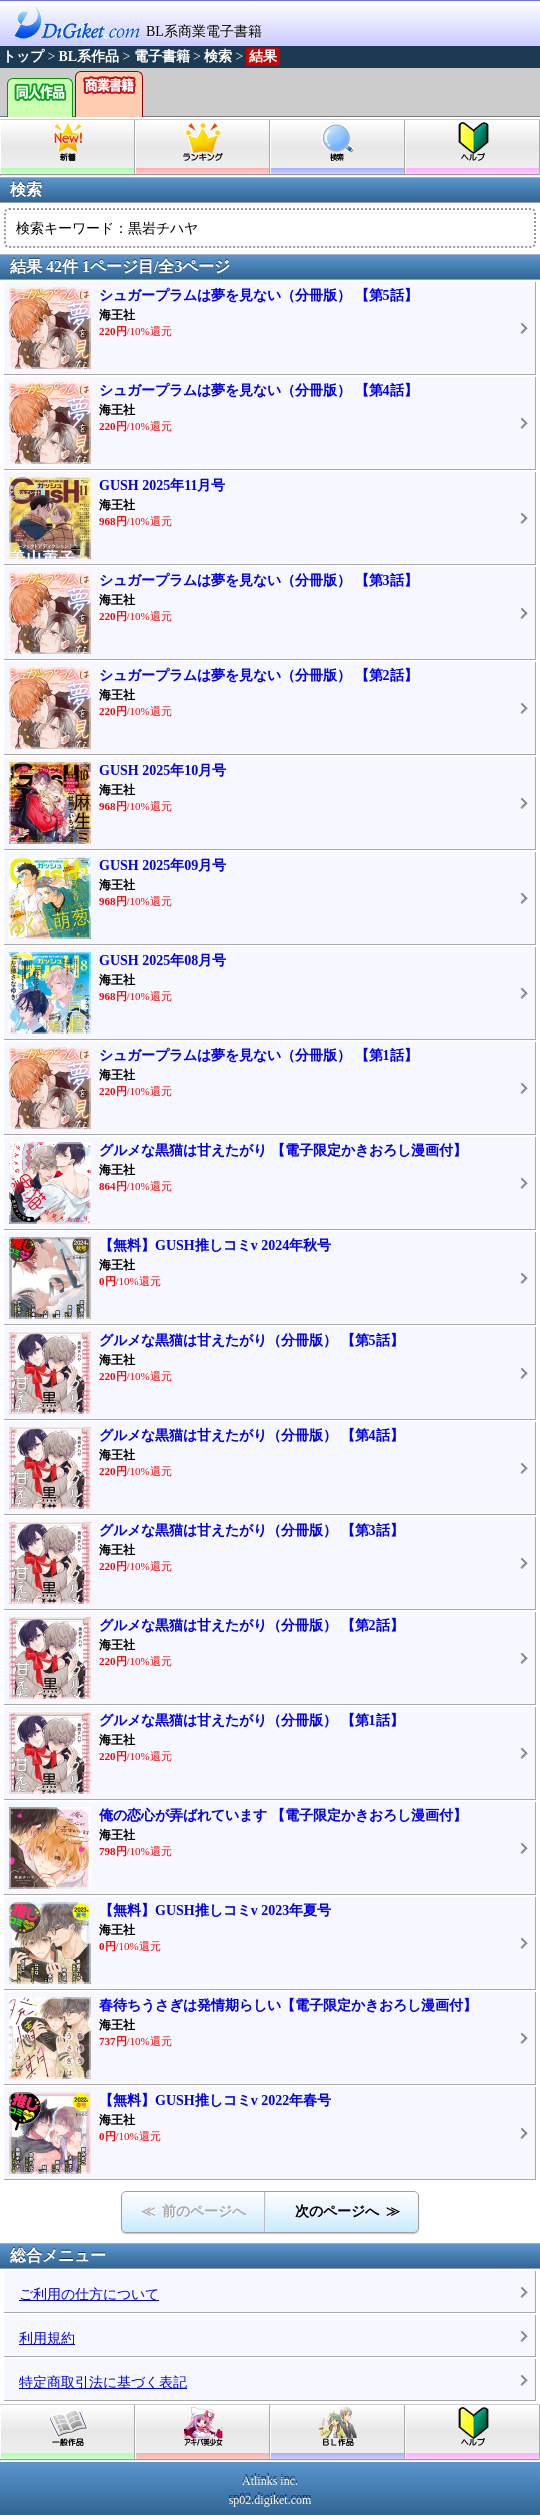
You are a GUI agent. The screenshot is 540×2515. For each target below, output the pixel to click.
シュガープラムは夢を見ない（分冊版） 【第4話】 (258, 390)
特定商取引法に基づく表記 (103, 2382)
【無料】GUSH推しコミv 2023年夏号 (215, 1910)
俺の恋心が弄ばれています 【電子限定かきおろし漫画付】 (283, 1815)
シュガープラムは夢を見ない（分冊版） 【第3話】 (258, 580)
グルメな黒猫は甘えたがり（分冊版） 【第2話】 (251, 1625)
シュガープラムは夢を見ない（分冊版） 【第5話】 (258, 295)
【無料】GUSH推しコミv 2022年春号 (215, 2100)
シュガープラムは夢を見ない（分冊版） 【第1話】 (258, 1055)
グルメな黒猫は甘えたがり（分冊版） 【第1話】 (251, 1720)
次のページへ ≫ (347, 2211)
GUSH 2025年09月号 (162, 865)
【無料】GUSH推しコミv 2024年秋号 (215, 1245)
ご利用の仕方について (89, 2294)
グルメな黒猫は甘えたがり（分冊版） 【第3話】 (251, 1530)
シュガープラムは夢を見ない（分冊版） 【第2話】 (258, 675)
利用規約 (47, 2338)
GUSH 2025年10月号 (162, 770)
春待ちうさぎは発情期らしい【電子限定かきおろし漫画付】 (288, 2005)
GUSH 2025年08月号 (162, 960)
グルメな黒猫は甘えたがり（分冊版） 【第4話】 (251, 1435)
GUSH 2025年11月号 (162, 485)
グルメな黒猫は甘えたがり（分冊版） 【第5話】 (251, 1340)
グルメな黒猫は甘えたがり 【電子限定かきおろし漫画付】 (283, 1150)
